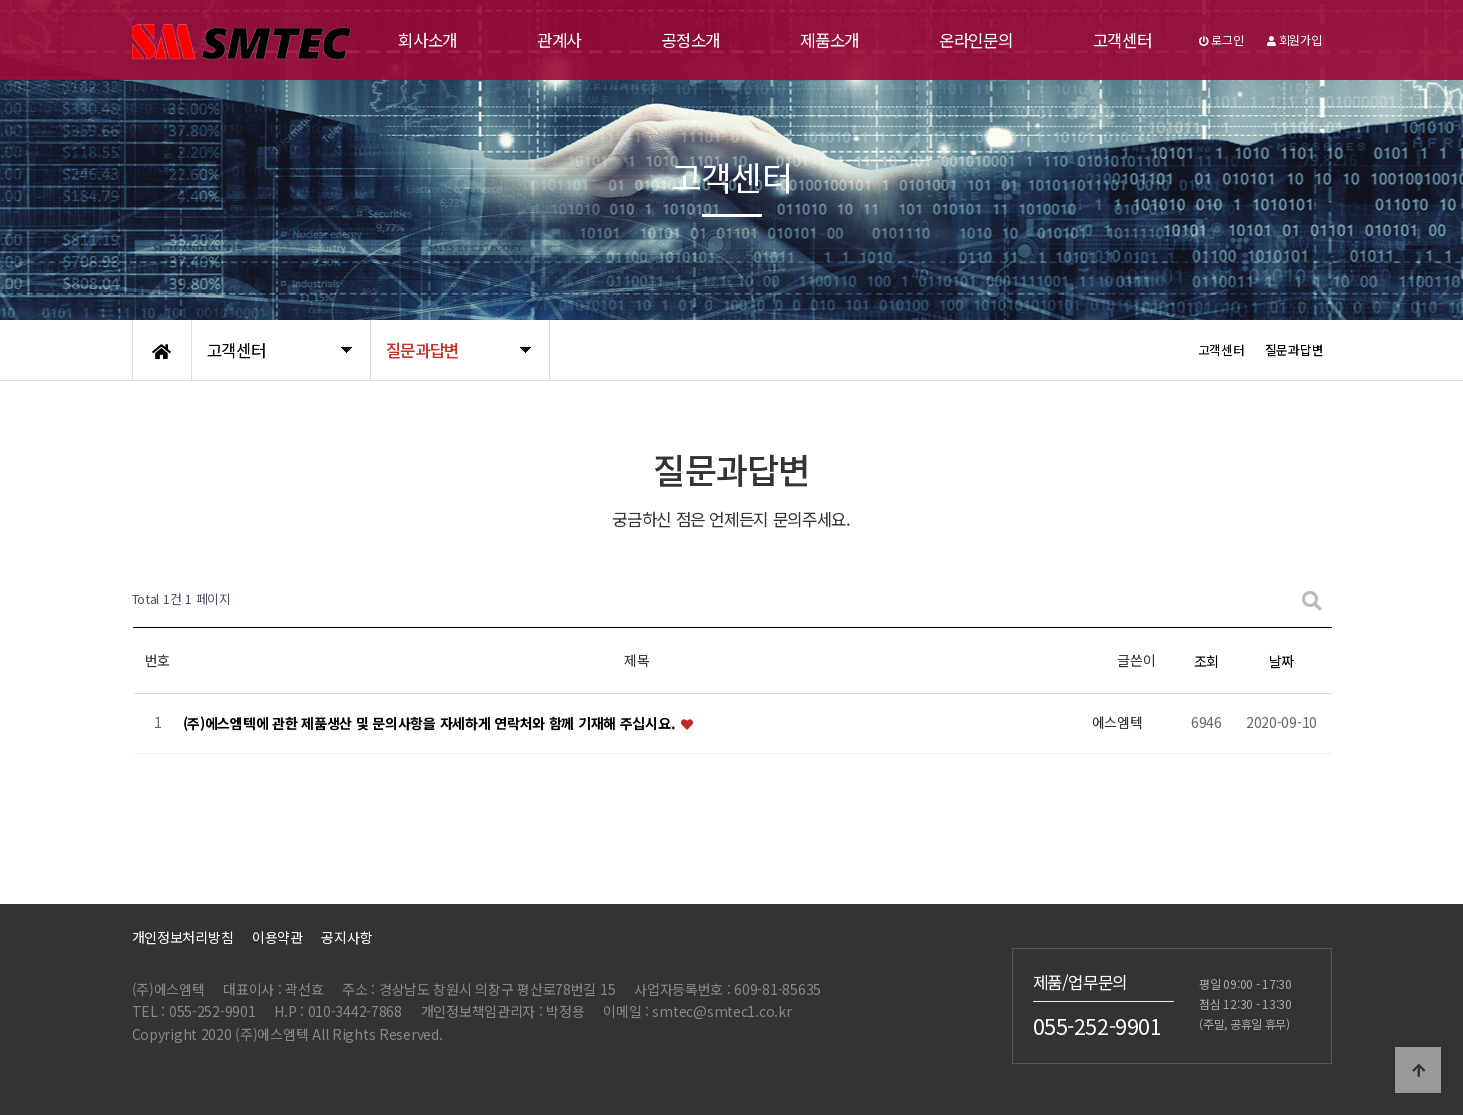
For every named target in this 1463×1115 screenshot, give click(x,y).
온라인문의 (976, 40)
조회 (1206, 661)
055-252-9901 (1097, 1025)
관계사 (559, 40)
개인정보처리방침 (183, 937)
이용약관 (277, 937)
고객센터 (1122, 40)
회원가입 (1294, 39)
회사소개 (427, 40)
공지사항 (346, 937)
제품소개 (829, 40)
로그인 (1221, 39)
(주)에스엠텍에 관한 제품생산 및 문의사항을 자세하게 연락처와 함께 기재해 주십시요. (431, 723)
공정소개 (690, 40)
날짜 (1281, 661)
